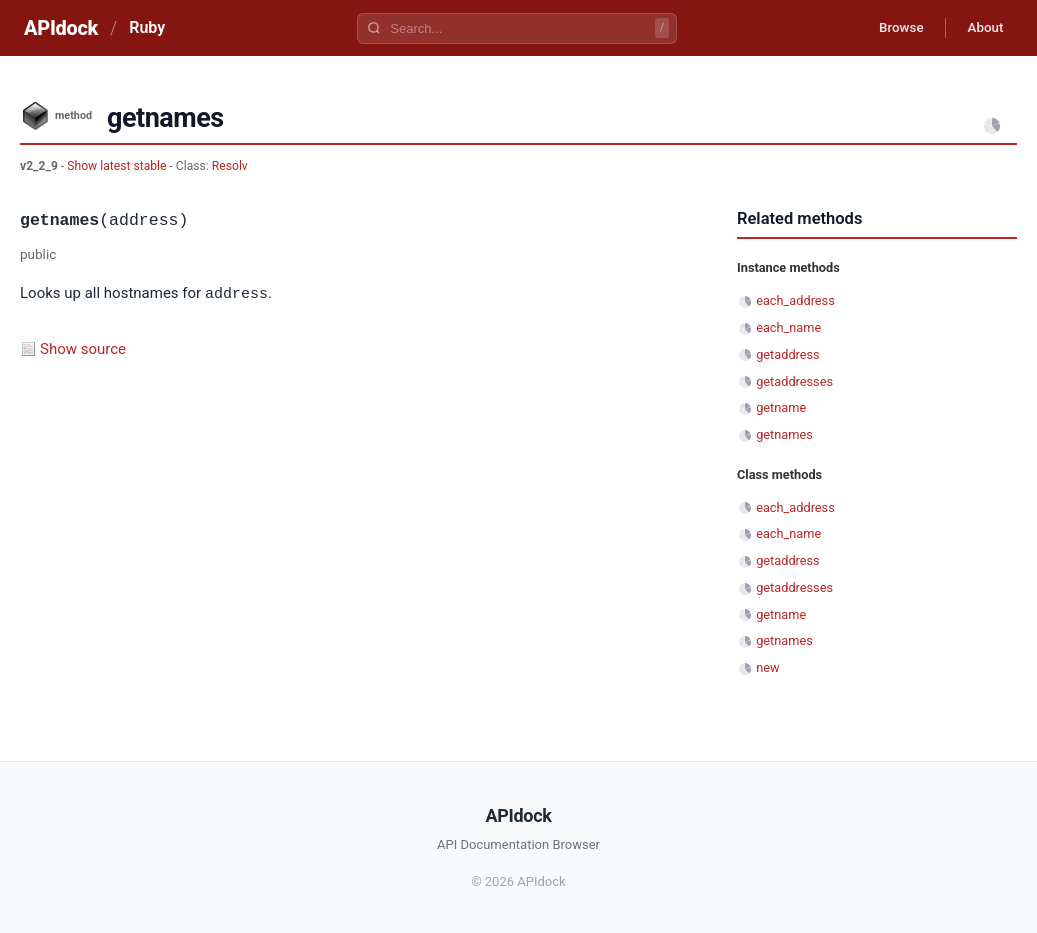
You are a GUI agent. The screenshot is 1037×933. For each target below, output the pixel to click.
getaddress (788, 354)
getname (781, 407)
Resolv (230, 166)
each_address (795, 300)
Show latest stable (118, 166)
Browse (891, 28)
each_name (788, 327)
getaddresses (794, 381)
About (982, 28)
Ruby (147, 27)
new (767, 667)
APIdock (61, 28)
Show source (83, 348)
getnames (784, 434)
